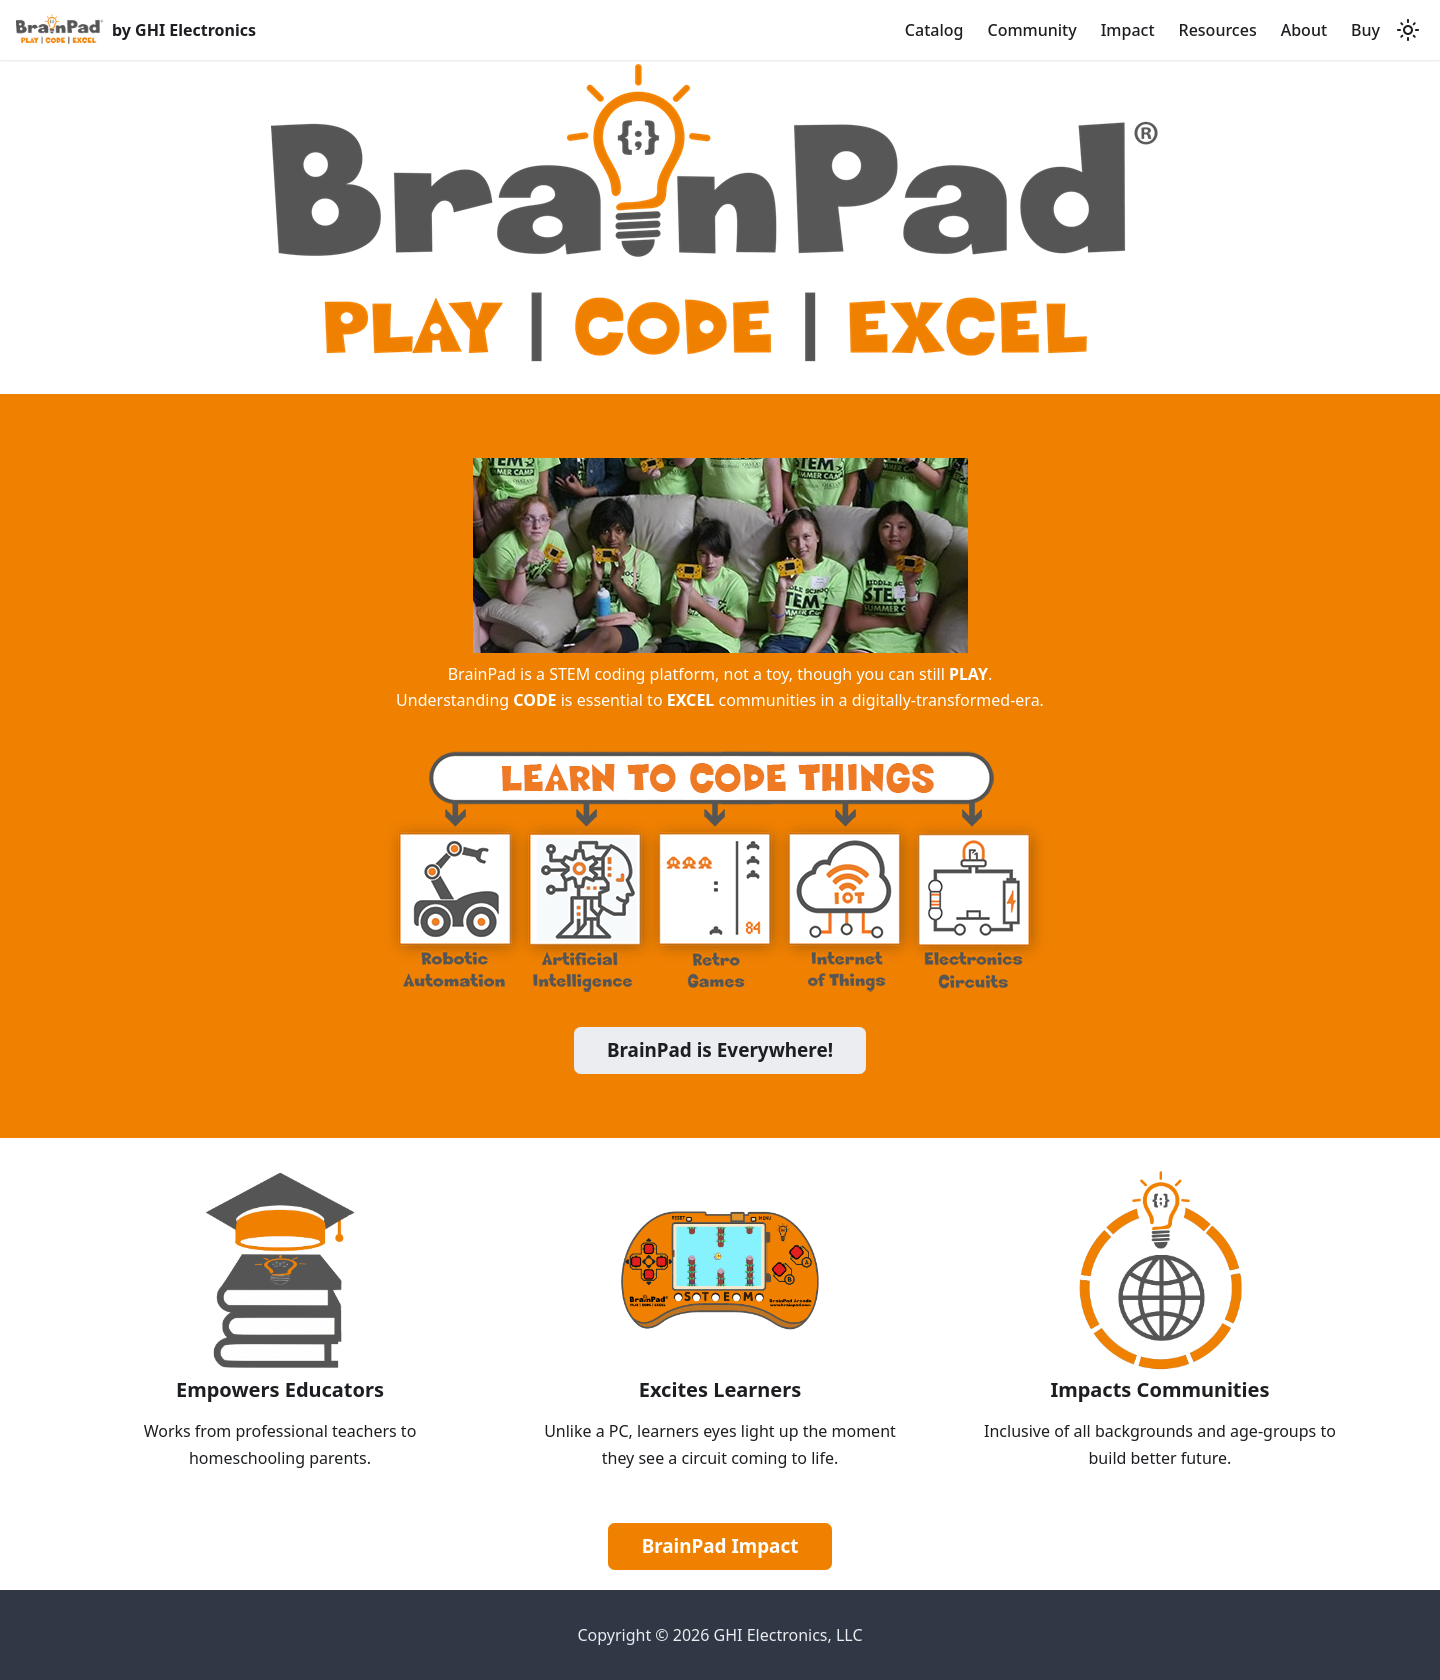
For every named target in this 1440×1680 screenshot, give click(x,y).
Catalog (934, 30)
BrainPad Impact (720, 1546)
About (1304, 30)
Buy (1365, 30)
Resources (1218, 30)
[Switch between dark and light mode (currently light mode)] (1408, 30)
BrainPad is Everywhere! (720, 1050)
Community (1031, 30)
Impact (1128, 30)
